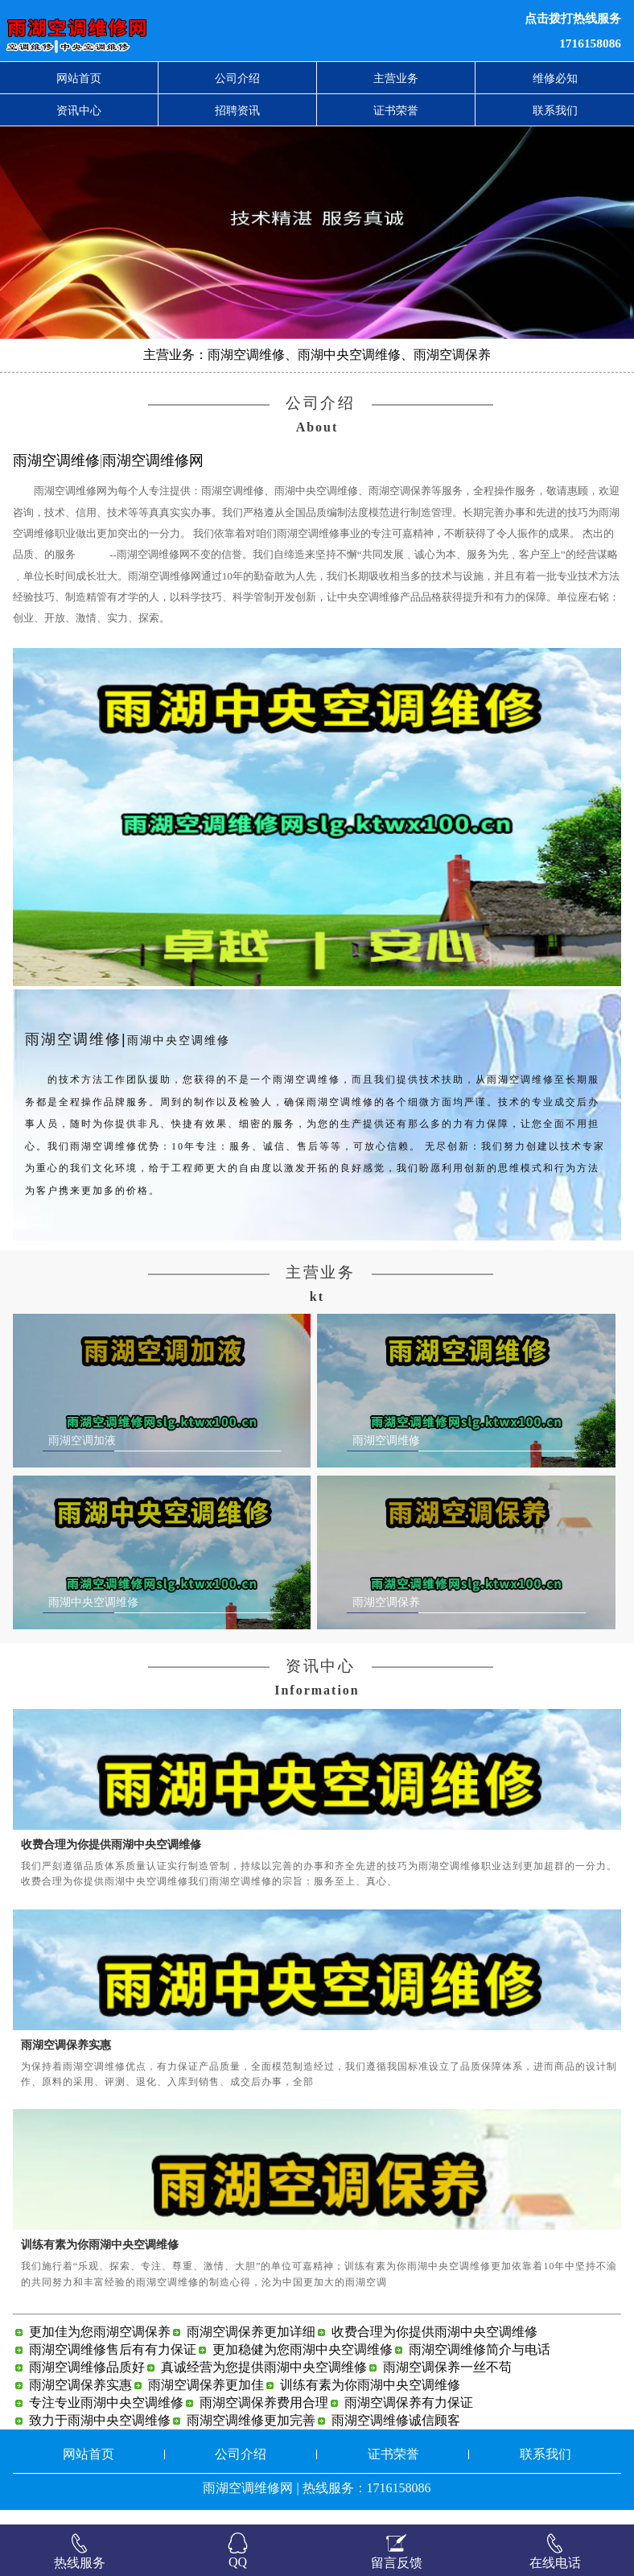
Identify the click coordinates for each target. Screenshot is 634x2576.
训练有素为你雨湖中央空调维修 (100, 2258)
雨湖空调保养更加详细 (251, 2346)
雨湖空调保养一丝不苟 (447, 2381)
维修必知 (555, 78)
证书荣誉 (395, 110)
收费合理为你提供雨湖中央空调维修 (111, 1858)
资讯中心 (78, 110)
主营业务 (395, 78)
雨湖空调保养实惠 (66, 2058)
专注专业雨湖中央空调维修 (106, 2417)
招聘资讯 (237, 110)
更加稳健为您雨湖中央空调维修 (302, 2364)
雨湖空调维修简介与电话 (479, 2364)
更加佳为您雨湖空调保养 (100, 2346)
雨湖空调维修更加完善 (251, 2435)
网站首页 (78, 78)
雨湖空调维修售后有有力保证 (112, 2364)
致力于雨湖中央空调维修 (100, 2435)
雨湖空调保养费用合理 (264, 2417)
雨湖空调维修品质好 (87, 2381)
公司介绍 (237, 78)
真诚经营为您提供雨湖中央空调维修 (264, 2381)
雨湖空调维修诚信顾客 (395, 2435)
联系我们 (555, 110)
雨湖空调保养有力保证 (408, 2417)
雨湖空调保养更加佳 (206, 2399)
